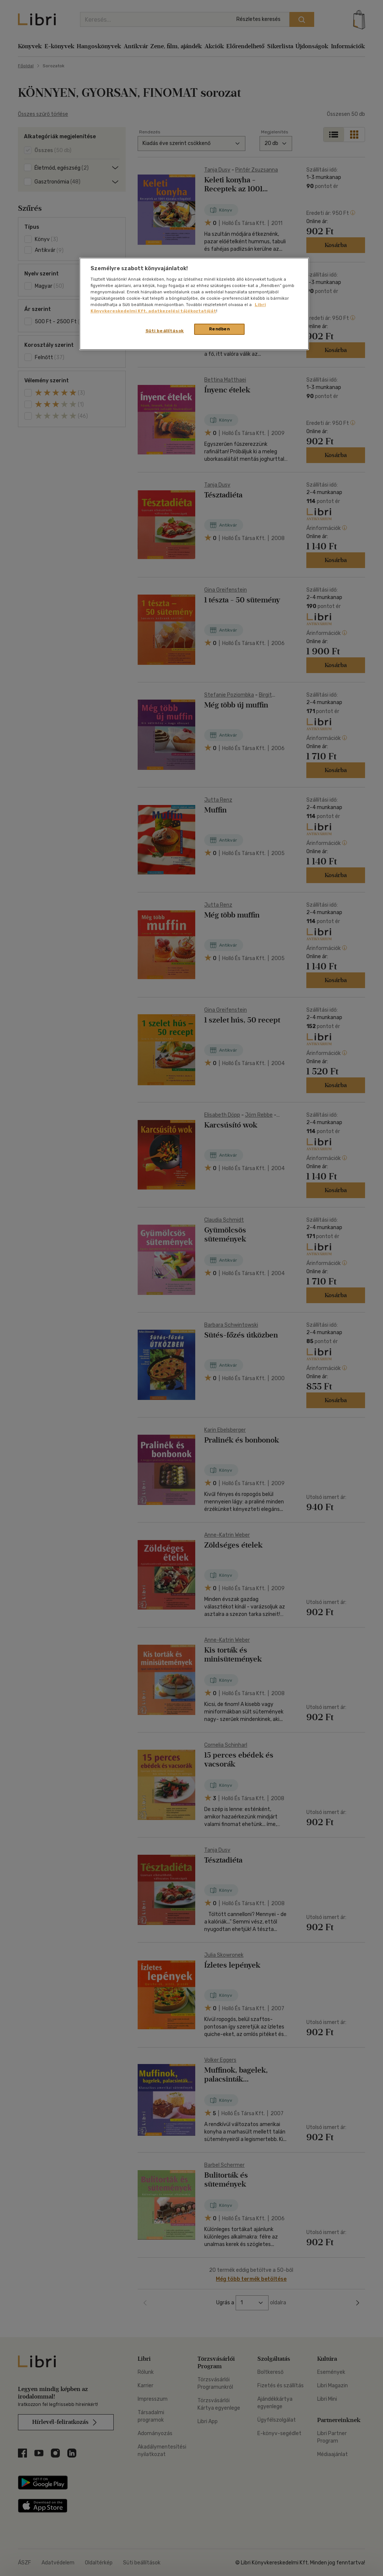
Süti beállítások (164, 330)
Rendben (219, 328)
